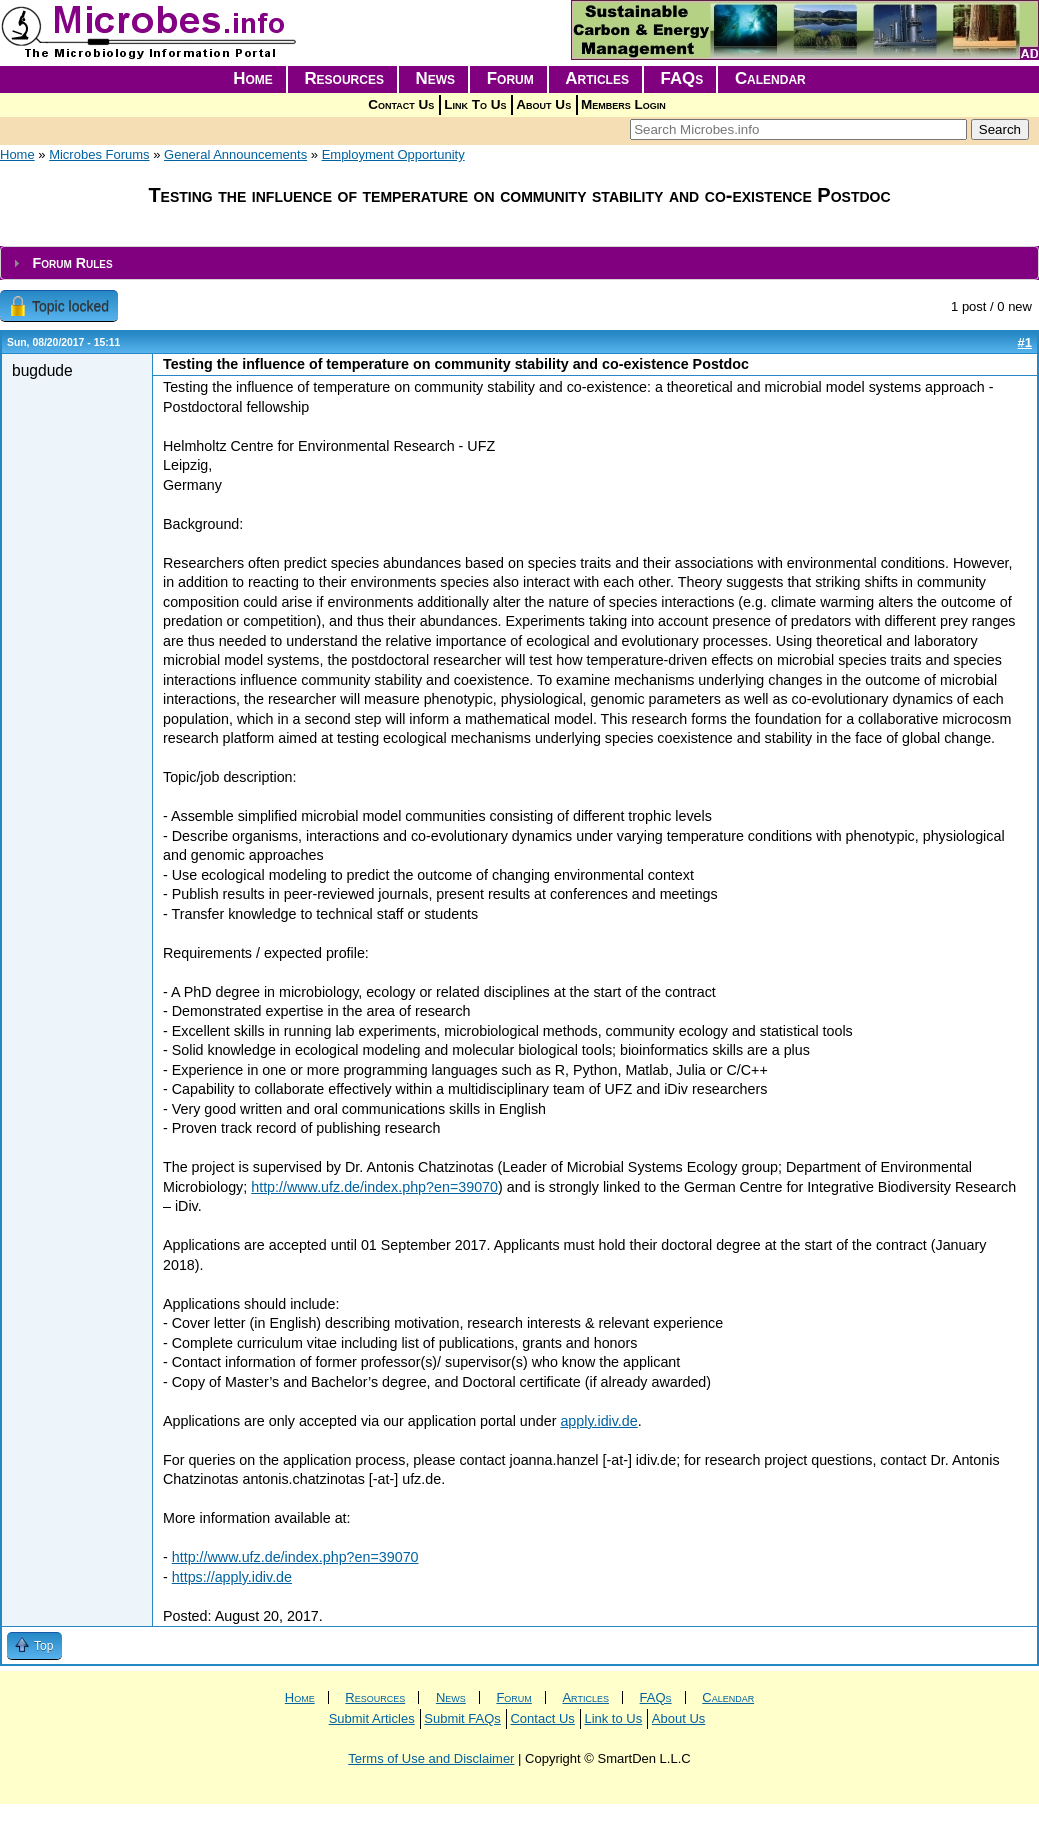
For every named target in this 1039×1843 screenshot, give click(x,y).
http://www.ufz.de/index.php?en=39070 (374, 1187)
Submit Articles (372, 1718)
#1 (1025, 342)
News (436, 78)
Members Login (623, 104)
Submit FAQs (462, 1718)
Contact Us (401, 104)
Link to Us (613, 1718)
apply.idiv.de (598, 1421)
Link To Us (475, 104)
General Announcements (235, 154)
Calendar (770, 78)
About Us (543, 104)
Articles (597, 78)
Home (253, 78)
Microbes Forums (99, 154)
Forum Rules (72, 263)
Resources (344, 78)
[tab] (519, 263)
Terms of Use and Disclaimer (431, 1758)
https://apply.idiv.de (232, 1577)
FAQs (682, 78)
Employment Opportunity (393, 154)
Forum (510, 78)
